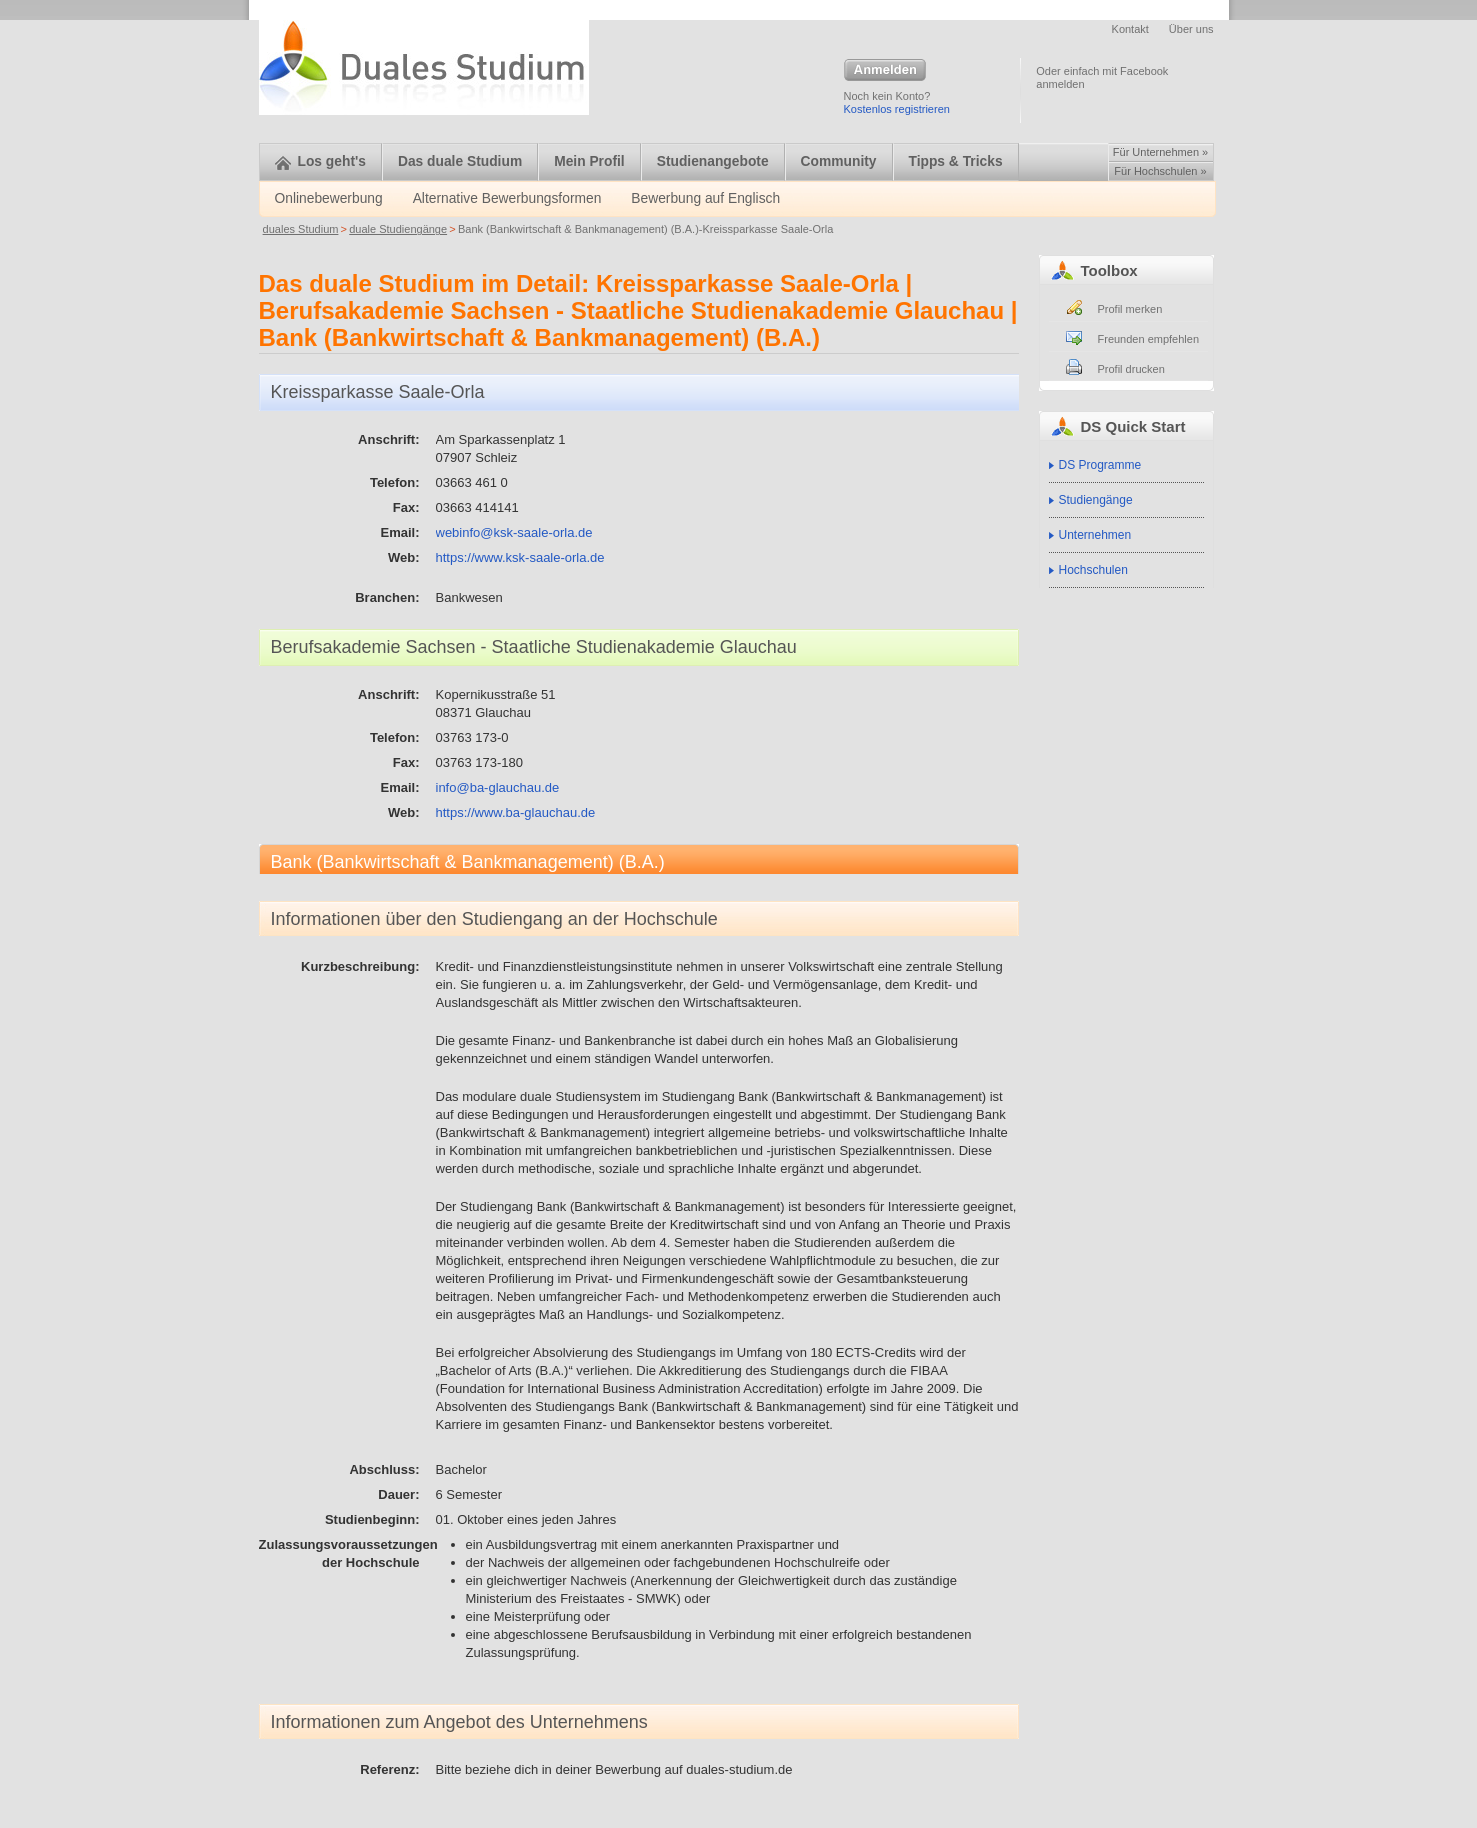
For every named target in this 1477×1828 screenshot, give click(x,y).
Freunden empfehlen (1149, 339)
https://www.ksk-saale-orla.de (520, 557)
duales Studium (301, 229)
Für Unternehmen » (1160, 152)
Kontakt (1130, 29)
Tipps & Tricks (956, 161)
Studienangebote (713, 161)
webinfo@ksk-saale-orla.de (514, 532)
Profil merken (1130, 309)
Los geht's (320, 161)
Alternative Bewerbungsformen (507, 198)
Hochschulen (1093, 570)
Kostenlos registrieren (897, 109)
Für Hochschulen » (1160, 171)
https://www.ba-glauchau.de (516, 812)
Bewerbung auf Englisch (705, 198)
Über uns (1191, 29)
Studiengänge (1096, 500)
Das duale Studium (460, 161)
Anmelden (885, 71)
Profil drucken (1131, 369)
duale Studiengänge (398, 229)
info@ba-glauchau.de (498, 787)
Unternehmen (1095, 535)
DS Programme (1100, 465)
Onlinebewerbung (329, 198)
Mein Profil (589, 161)
